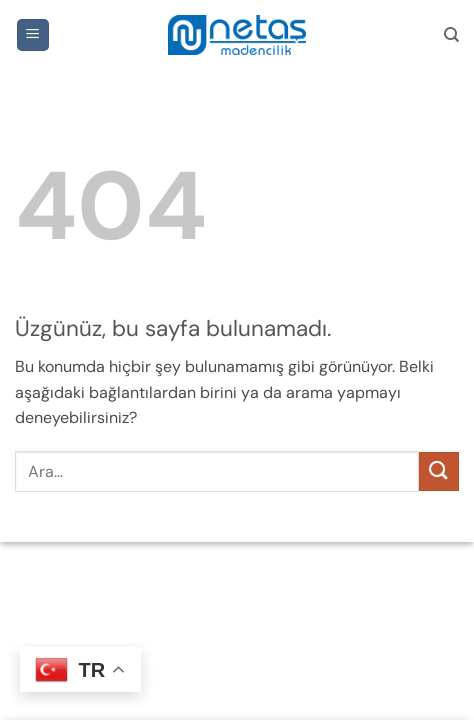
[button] (33, 35)
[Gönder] (439, 471)
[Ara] (451, 35)
